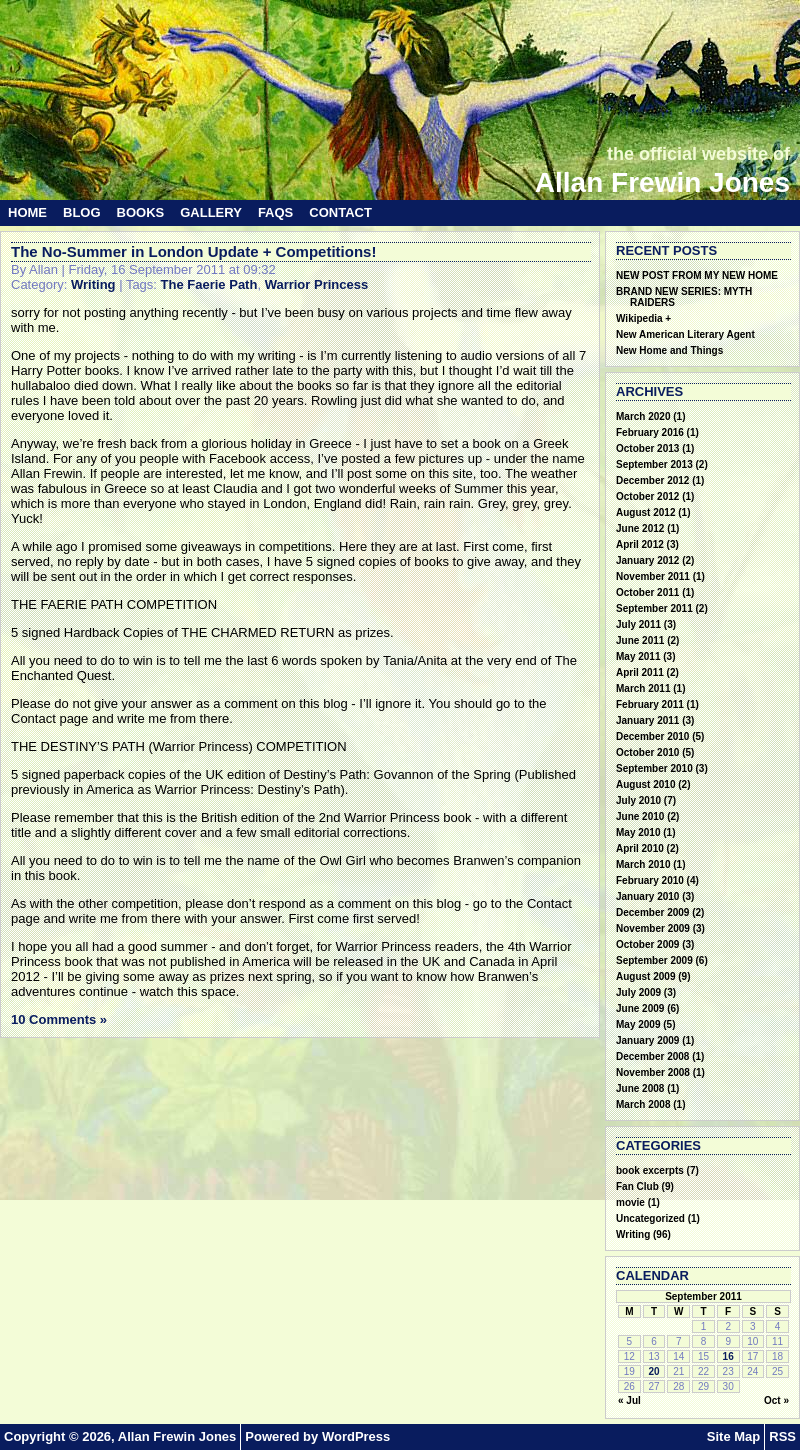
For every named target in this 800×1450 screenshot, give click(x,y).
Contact (340, 212)
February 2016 (650, 432)
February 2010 (650, 880)
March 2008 (643, 1104)
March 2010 (643, 864)
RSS (782, 1436)
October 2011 (647, 592)
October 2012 (647, 496)
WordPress (356, 1436)
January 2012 (647, 560)
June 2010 (640, 816)
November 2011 (653, 576)
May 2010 (638, 832)
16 (728, 1356)
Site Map (733, 1436)
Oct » (776, 1400)
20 (653, 1371)
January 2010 (647, 896)
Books (141, 212)
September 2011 (654, 608)
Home (27, 212)
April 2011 (640, 672)
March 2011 (643, 688)
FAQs (275, 212)
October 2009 (647, 944)
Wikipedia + (643, 318)
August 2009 (645, 976)
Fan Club (637, 1186)
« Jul (629, 1400)
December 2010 (652, 736)
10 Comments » (59, 1019)
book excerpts (650, 1170)
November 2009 (653, 928)
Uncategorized (650, 1218)
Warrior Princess (317, 284)
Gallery (211, 212)
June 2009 (640, 1008)
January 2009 (647, 1040)
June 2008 (640, 1088)
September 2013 (654, 464)
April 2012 (640, 544)
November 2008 (653, 1072)
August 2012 (645, 512)
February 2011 (650, 704)
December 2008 (652, 1056)
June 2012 (640, 528)
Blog (82, 212)
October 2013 (647, 448)
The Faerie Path (209, 284)
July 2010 (638, 800)
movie (630, 1202)
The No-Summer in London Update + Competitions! (193, 251)
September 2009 (654, 960)
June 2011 (640, 640)
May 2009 (638, 1024)
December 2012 (652, 480)
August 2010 (645, 784)
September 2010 (654, 768)
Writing (93, 284)
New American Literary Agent (685, 334)
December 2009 (652, 912)
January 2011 (647, 720)
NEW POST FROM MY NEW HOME (697, 275)
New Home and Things (669, 350)
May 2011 (638, 656)
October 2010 (647, 752)
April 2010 (640, 848)
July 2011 (638, 624)
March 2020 (643, 416)
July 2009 (638, 992)
